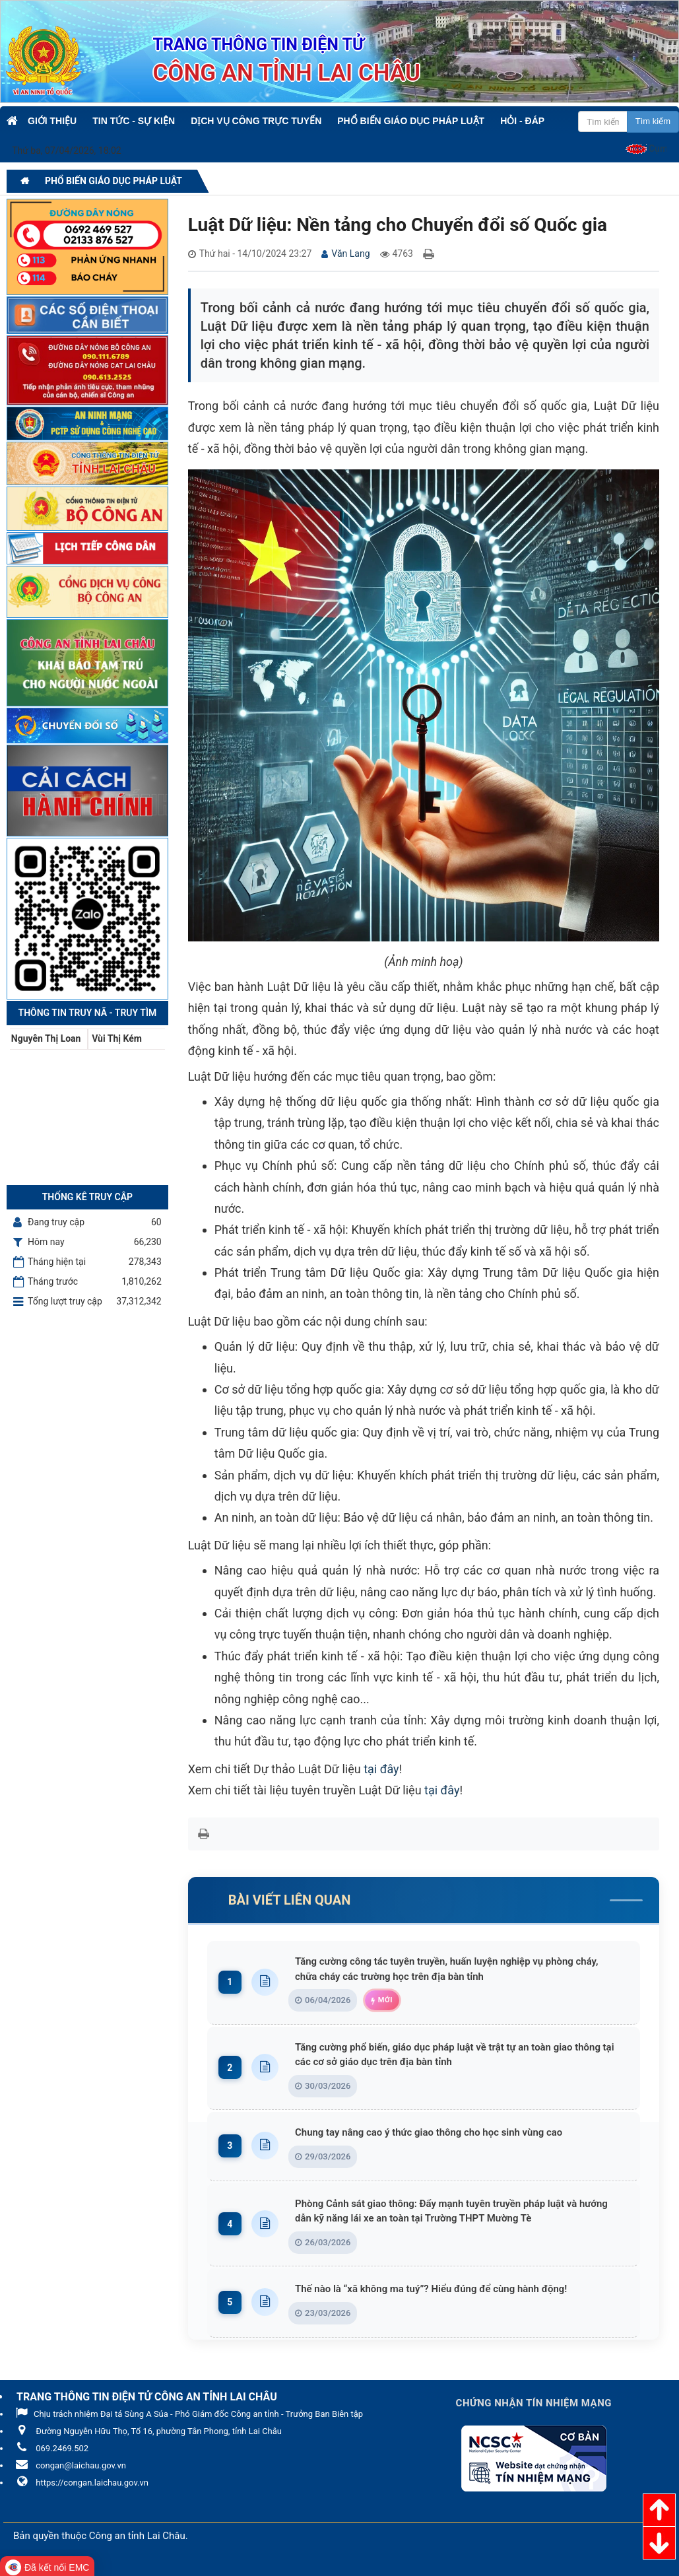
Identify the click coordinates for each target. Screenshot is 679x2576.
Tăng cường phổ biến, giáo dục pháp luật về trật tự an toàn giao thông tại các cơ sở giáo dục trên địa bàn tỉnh (460, 2055)
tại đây (381, 1769)
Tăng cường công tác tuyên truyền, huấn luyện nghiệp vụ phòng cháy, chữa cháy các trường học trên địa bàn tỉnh (460, 1969)
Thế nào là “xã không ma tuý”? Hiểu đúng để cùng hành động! (446, 2291)
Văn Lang (350, 253)
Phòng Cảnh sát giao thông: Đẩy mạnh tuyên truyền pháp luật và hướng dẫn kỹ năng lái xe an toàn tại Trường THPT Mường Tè (460, 2212)
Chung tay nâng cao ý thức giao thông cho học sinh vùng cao (444, 2134)
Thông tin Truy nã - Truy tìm (87, 1012)
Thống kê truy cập (87, 1197)
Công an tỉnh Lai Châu (137, 2538)
